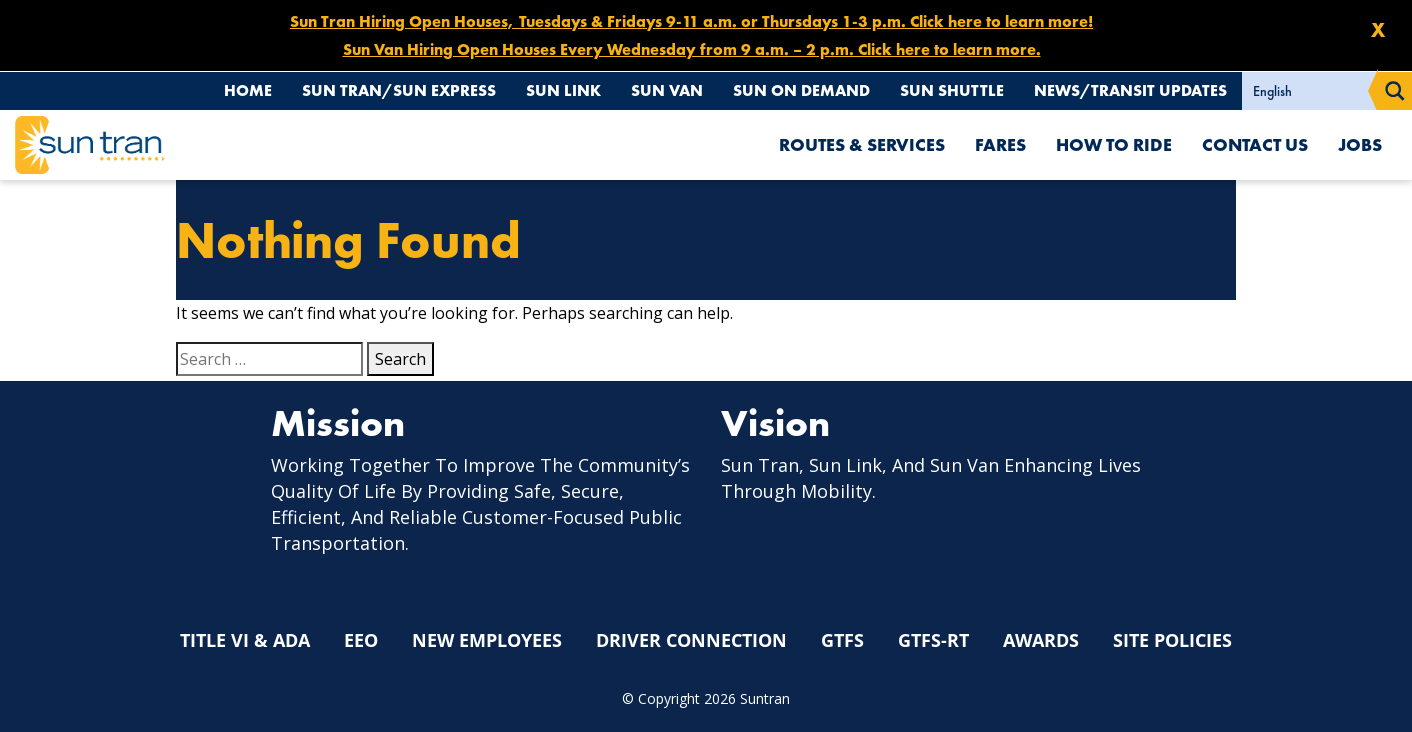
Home (248, 90)
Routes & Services (862, 144)
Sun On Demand (801, 90)
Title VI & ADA (245, 640)
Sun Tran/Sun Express (399, 90)
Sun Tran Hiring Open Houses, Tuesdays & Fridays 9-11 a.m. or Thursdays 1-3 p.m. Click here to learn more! (691, 21)
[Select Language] (1310, 91)
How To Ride (1114, 144)
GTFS (842, 640)
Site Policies (1172, 640)
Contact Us (1255, 144)
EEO (361, 640)
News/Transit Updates (1130, 90)
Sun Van (667, 90)
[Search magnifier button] (1395, 91)
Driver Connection (691, 640)
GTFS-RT (933, 640)
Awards (1041, 640)
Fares (1000, 144)
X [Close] (1378, 30)
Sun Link (563, 90)
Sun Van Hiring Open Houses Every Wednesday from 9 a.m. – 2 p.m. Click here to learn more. (692, 49)
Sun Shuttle (952, 90)
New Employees (487, 640)
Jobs (1360, 144)
